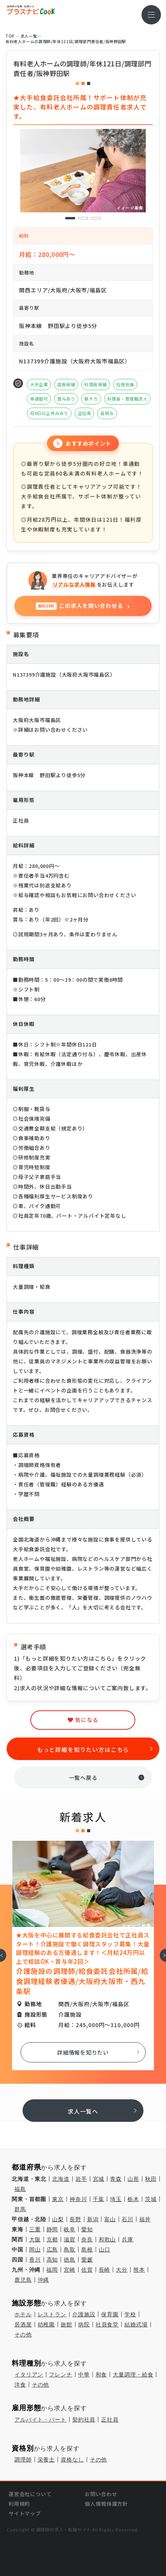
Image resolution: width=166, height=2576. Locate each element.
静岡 (52, 2229)
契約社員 (83, 2419)
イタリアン (28, 2374)
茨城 (151, 2199)
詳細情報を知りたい (83, 2052)
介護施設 (83, 2314)
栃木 (133, 2199)
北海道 (61, 2179)
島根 (87, 2249)
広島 (52, 2249)
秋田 (151, 2179)
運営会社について (30, 2494)
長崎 (104, 2270)
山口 (104, 2249)
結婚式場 (135, 2324)
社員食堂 (107, 2324)
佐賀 (87, 2270)
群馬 (20, 2209)
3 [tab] (95, 218)
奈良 (87, 2239)
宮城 (99, 2179)
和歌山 (107, 2239)
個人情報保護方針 (106, 2503)
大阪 (35, 2239)
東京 (58, 2199)
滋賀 (69, 2239)
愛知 (87, 2229)
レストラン (52, 2314)
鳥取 (69, 2249)
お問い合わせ (101, 2494)
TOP (10, 36)
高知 (52, 2260)
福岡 (52, 2270)
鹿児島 (23, 2280)
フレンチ (60, 2374)
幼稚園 (46, 2324)
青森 (116, 2179)
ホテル (23, 2314)
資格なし (72, 2459)
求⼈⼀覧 (29, 36)
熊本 (139, 2270)
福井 (145, 2219)
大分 (122, 2270)
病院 (84, 2324)
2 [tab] (83, 218)
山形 (133, 2179)
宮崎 (69, 2270)
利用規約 (19, 2503)
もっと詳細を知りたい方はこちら (83, 1749)
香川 (35, 2260)
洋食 (20, 2385)
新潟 (93, 2219)
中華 (84, 2374)
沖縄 (43, 2280)
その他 (23, 2334)
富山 (110, 2219)
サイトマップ (25, 2513)
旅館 (66, 2324)
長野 (75, 2219)
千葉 (99, 2199)
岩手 (81, 2179)
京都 (52, 2239)
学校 (130, 2314)
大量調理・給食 (133, 2374)
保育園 (110, 2314)
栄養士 (46, 2459)
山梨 (58, 2219)
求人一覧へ (83, 2111)
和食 (101, 2374)
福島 (20, 2189)
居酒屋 (23, 2324)
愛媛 (87, 2260)
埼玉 (116, 2199)
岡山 (35, 2249)
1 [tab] (70, 218)
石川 (127, 2219)
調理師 (23, 2459)
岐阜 (69, 2229)
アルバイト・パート (40, 2419)
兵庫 (127, 2239)
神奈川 (78, 2199)
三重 (35, 2229)
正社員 (110, 2419)
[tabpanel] (83, 170)
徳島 (69, 2260)
